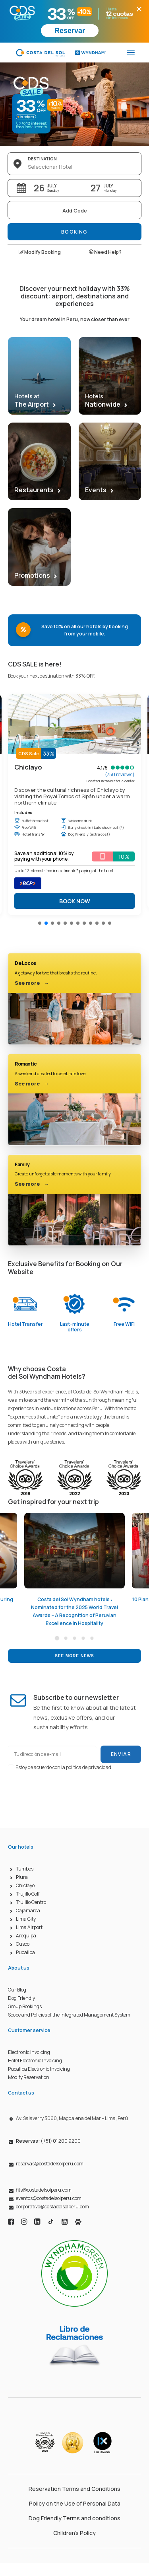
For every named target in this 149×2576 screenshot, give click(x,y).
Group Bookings (25, 2006)
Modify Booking (40, 252)
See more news (74, 1656)
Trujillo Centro (31, 1902)
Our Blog (17, 1989)
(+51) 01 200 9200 (48, 2141)
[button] (39, 923)
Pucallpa (25, 1952)
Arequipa (26, 1935)
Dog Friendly (21, 1998)
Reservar (69, 31)
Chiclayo (25, 1885)
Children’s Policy (74, 2533)
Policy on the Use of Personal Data (74, 2503)
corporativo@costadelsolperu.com (52, 2206)
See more (32, 982)
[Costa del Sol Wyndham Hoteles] (60, 52)
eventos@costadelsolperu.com (48, 2198)
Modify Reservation (28, 2077)
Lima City (26, 1918)
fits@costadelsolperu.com (44, 2189)
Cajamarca (28, 1910)
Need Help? (105, 252)
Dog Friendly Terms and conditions (74, 2518)
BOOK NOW (74, 901)
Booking (74, 231)
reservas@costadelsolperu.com (49, 2163)
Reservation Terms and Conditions (74, 2488)
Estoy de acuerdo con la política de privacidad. (63, 1767)
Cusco (22, 1944)
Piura (22, 1877)
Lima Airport (29, 1927)
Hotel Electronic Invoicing (35, 2060)
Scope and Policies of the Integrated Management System (69, 2014)
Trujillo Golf (28, 1893)
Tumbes (24, 1868)
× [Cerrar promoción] (139, 9)
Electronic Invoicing (29, 2052)
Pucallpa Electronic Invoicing (39, 2068)
